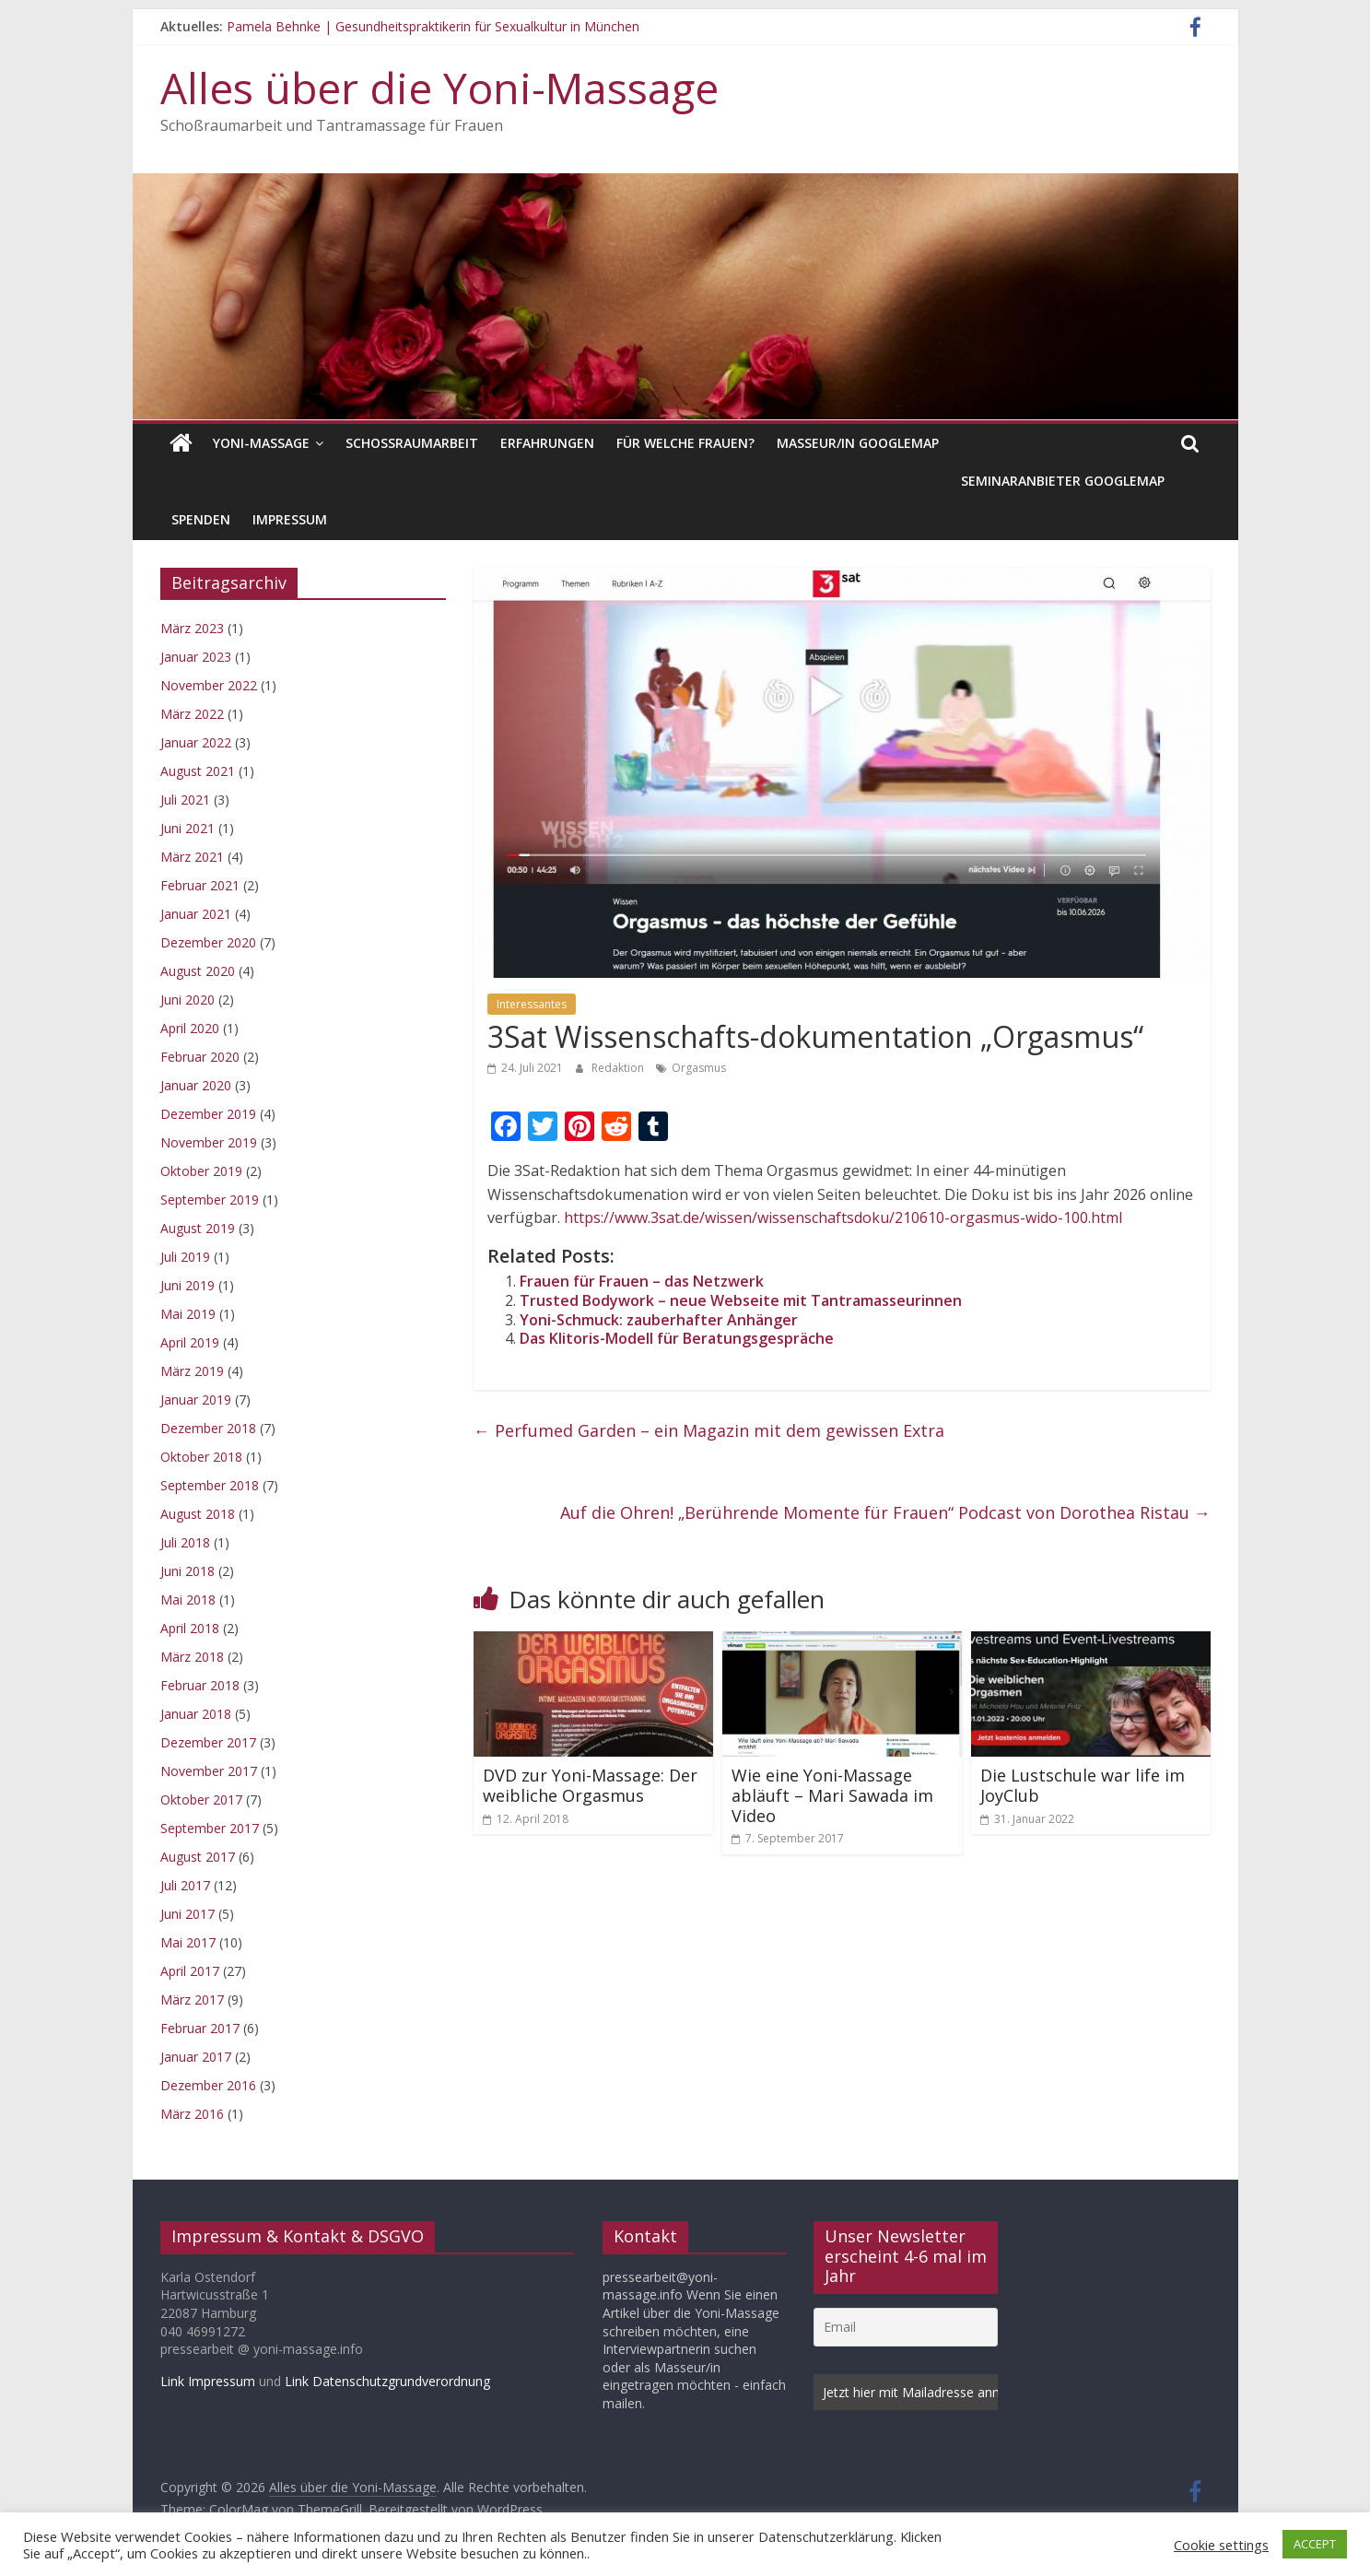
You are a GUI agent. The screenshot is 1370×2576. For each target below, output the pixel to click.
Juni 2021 (187, 828)
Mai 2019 (188, 1314)
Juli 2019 (185, 1256)
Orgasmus (699, 1068)
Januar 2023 (195, 656)
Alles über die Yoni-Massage (439, 87)
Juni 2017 (187, 1914)
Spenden (200, 519)
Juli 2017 (185, 1885)
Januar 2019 (195, 1399)
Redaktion (619, 1068)
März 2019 (192, 1371)
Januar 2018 (195, 1714)
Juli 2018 (185, 1542)
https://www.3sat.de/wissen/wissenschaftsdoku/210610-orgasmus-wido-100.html (843, 1217)
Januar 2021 (195, 914)
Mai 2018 (188, 1599)
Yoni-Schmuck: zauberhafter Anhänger (659, 1320)
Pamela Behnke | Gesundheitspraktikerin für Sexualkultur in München (433, 26)
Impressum (289, 519)
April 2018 (189, 1628)
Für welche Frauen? (685, 443)
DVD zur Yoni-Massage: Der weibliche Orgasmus (590, 1785)
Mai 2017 (188, 1942)
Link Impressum (207, 2381)
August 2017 (197, 1856)
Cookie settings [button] (1221, 2544)
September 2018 (209, 1485)
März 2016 (192, 2114)
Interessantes (532, 1004)
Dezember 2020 (208, 942)
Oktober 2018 (201, 1456)
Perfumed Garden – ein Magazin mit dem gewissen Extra (709, 1430)
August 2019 (197, 1228)
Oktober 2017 (201, 1799)
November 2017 (208, 1771)
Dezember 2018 (208, 1428)
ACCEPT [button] (1315, 2543)
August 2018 (197, 1514)
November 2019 (208, 1142)
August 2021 (197, 771)
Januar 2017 (195, 2056)
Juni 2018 (187, 1571)
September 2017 (209, 1828)
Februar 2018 (200, 1685)
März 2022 (192, 714)
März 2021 (192, 856)
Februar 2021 (200, 885)
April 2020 (189, 1028)
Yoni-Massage (261, 443)
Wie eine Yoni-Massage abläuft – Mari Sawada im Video (832, 1795)
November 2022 (208, 685)
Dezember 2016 (208, 2085)
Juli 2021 (185, 799)
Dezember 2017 (208, 1742)
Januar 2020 (195, 1085)
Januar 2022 (195, 742)
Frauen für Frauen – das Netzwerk (642, 1281)
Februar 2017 (200, 2028)
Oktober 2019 (201, 1171)
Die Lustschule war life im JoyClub (1082, 1785)
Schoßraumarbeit (411, 443)
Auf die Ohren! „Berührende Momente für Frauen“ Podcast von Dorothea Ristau (885, 1512)
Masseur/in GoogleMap (858, 443)
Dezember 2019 (208, 1114)
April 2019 (189, 1342)
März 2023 (192, 628)
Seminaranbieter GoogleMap (1063, 480)
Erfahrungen (547, 443)
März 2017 (192, 1999)
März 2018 (192, 1656)
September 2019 (209, 1199)
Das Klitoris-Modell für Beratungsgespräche (677, 1338)
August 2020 (197, 971)
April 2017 (189, 1971)
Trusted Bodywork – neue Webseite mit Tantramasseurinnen (741, 1300)
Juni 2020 (187, 999)
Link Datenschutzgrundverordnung (387, 2381)
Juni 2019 (187, 1285)
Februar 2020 (200, 1056)
